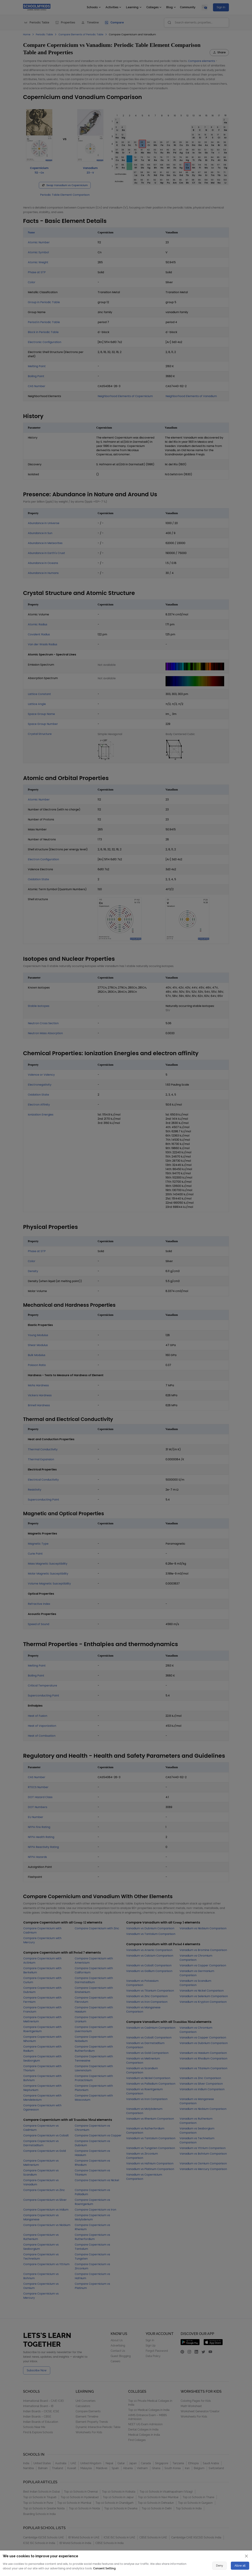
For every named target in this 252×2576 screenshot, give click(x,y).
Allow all (240, 2565)
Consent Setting (104, 2568)
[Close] (246, 2556)
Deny (219, 2565)
